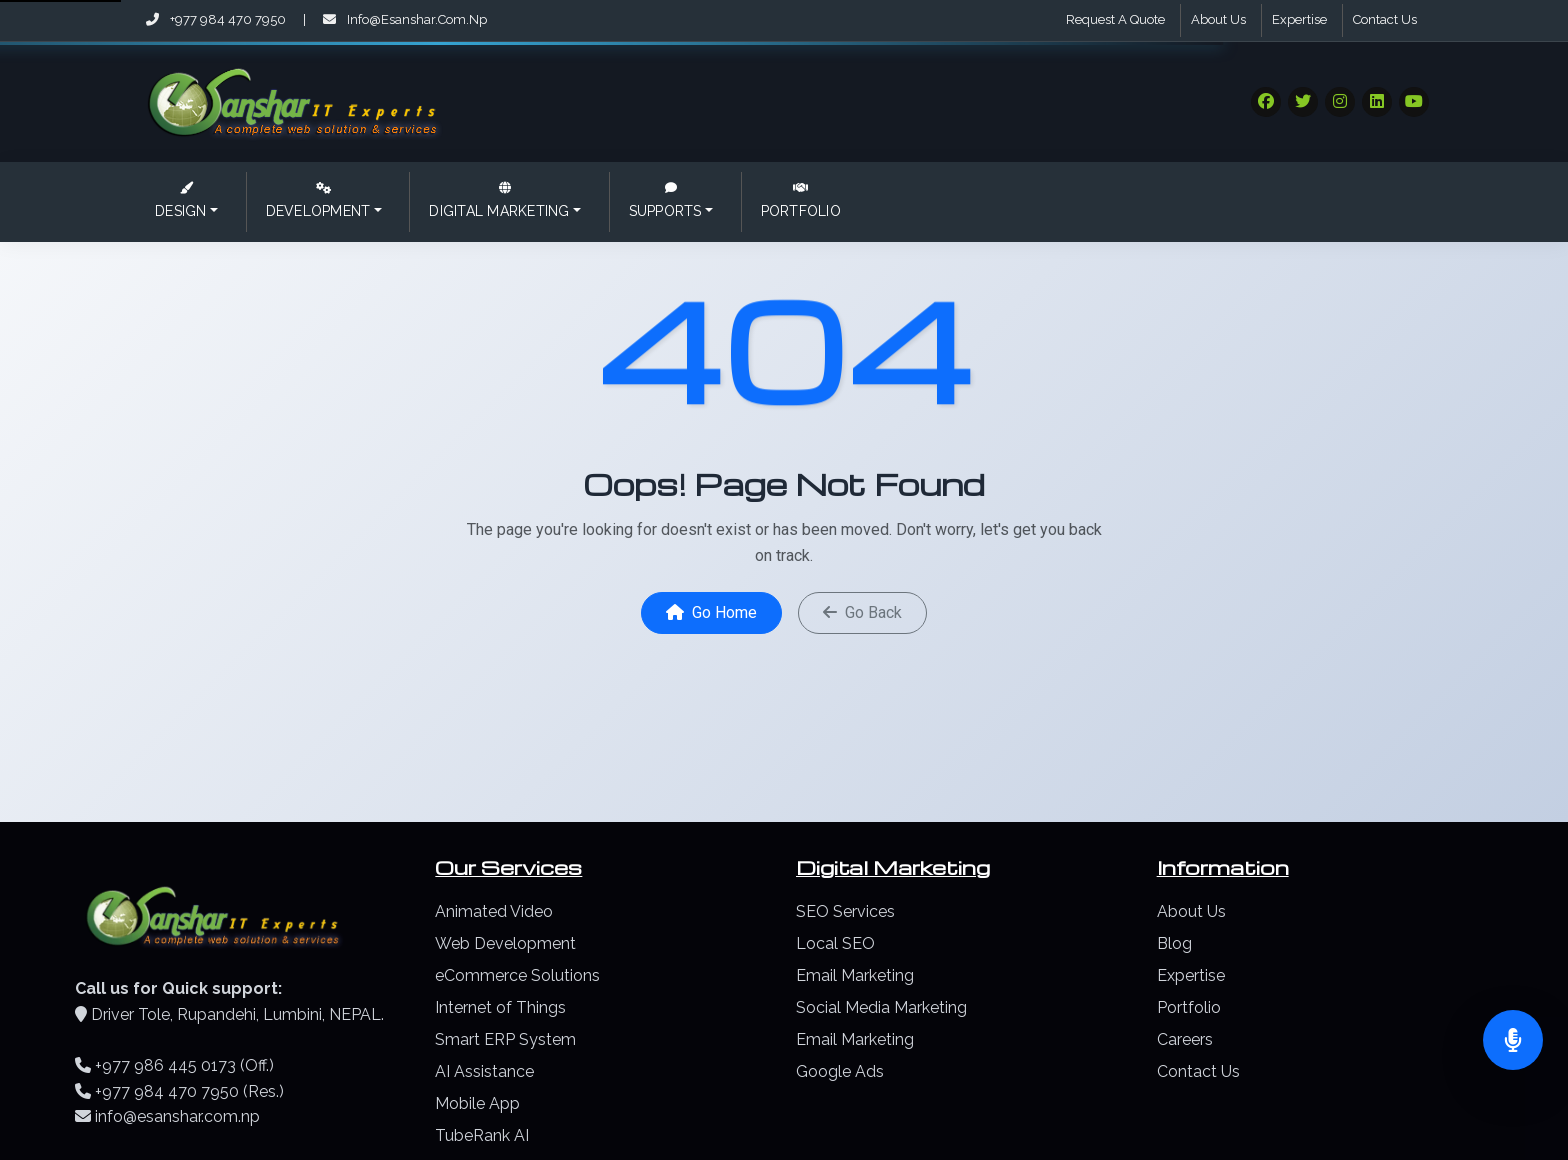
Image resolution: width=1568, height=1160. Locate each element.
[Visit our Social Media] (1266, 102)
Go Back (862, 612)
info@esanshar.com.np (405, 19)
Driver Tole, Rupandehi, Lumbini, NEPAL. (237, 1014)
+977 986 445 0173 (165, 1065)
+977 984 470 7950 (217, 19)
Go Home (711, 612)
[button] (185, 202)
